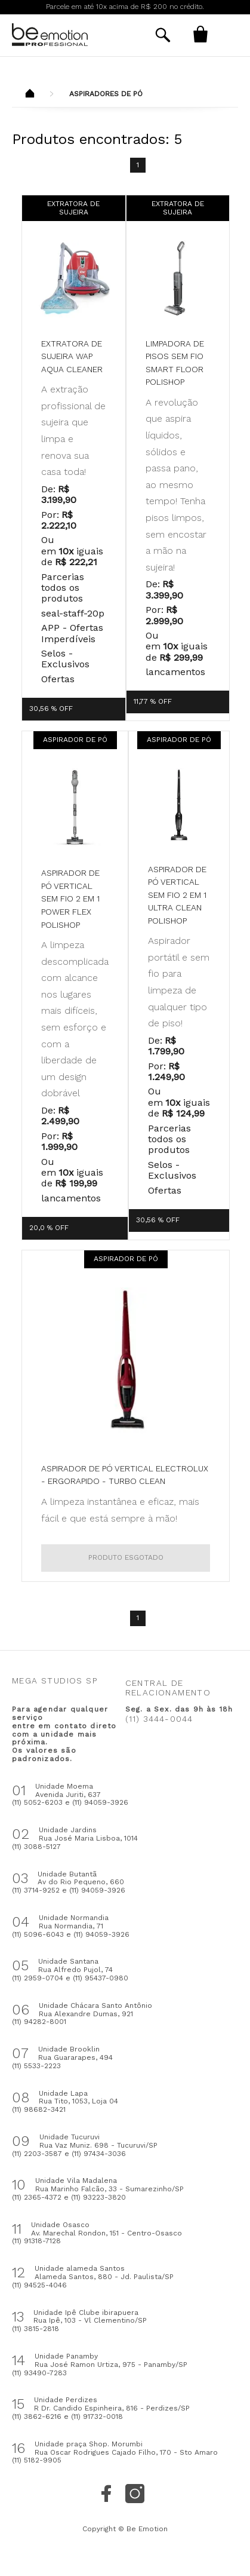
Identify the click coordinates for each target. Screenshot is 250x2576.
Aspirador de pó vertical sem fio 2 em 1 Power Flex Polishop (70, 898)
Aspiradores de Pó (106, 94)
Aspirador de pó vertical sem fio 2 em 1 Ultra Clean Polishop (177, 894)
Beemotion (30, 94)
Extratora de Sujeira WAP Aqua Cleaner (72, 356)
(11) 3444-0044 (159, 1719)
